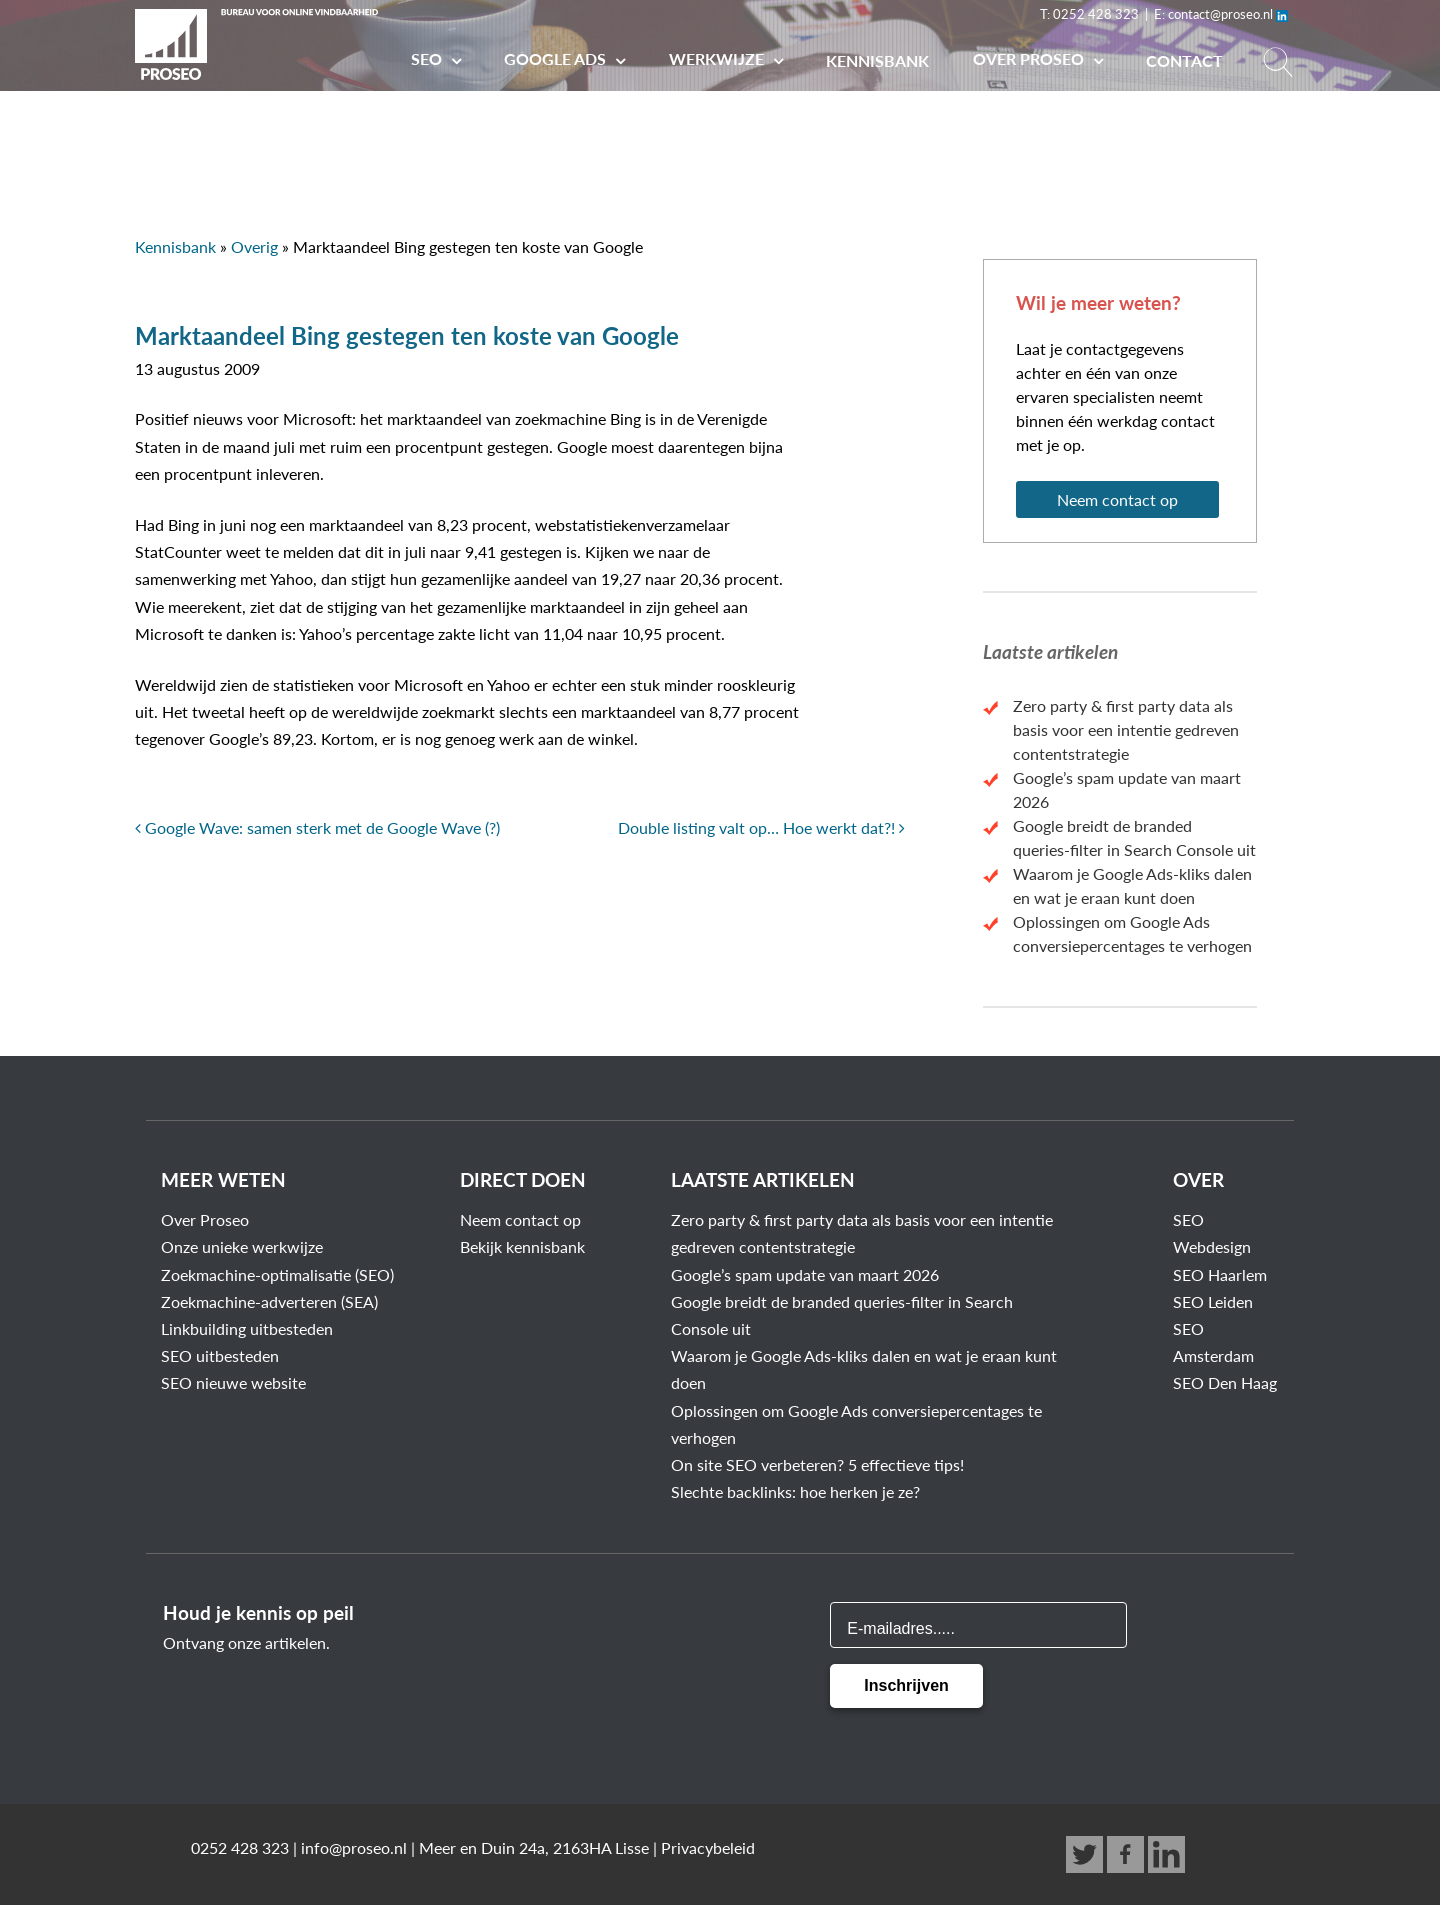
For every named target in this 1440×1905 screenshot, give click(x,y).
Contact (1184, 60)
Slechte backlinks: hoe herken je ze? (795, 1491)
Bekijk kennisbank (522, 1246)
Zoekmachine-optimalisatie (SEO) (277, 1274)
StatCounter (178, 551)
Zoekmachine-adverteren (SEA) (269, 1301)
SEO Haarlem (1220, 1274)
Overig (254, 246)
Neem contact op (1117, 499)
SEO (428, 58)
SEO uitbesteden (220, 1355)
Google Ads (557, 58)
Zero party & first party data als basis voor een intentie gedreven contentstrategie (1126, 729)
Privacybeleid (708, 1847)
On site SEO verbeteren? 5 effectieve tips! (817, 1464)
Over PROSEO (1030, 58)
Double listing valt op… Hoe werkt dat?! (761, 827)
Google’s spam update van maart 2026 (805, 1274)
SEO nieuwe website (233, 1382)
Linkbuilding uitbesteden (247, 1328)
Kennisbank (877, 60)
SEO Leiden (1213, 1301)
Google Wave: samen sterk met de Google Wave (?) (317, 827)
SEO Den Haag (1225, 1382)
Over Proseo (205, 1219)
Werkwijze (718, 58)
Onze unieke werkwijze (242, 1246)
